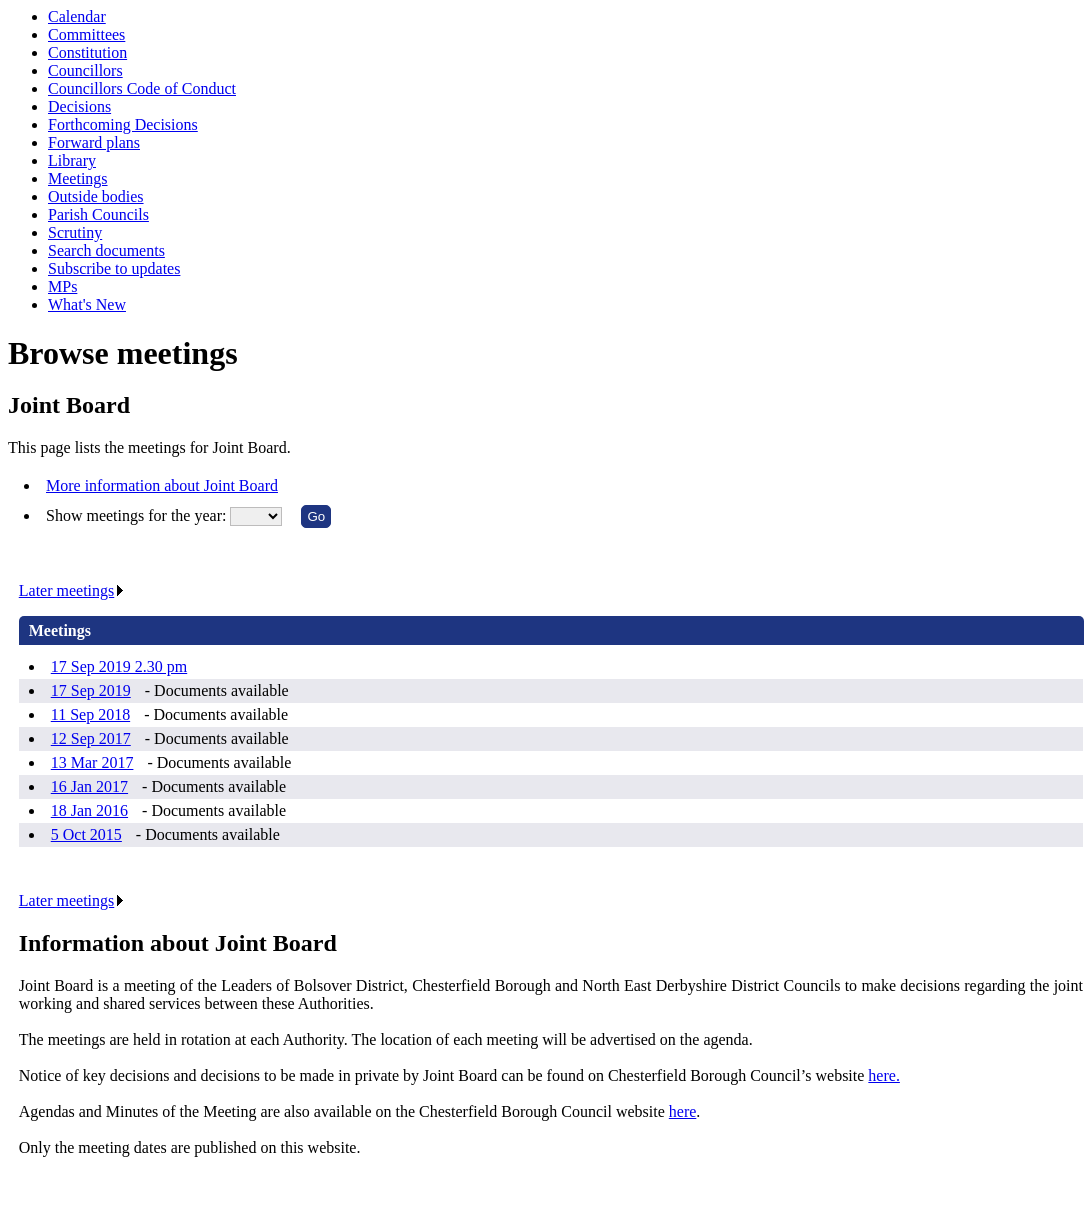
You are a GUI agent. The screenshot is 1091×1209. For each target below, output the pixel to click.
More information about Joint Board (162, 485)
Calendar (77, 16)
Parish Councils (98, 214)
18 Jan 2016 (89, 810)
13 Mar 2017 (92, 762)
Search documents (106, 250)
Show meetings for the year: (138, 515)
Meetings (78, 178)
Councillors (85, 70)
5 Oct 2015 (86, 834)
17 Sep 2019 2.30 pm (119, 666)
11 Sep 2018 (90, 714)
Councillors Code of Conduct (142, 88)
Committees (86, 34)
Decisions (79, 106)
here (683, 1111)
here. (884, 1075)
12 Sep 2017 (91, 738)
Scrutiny (75, 232)
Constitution (87, 52)
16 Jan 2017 (89, 786)
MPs (62, 286)
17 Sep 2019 (91, 690)
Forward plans (94, 142)
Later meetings (72, 590)
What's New (87, 304)
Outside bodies (96, 196)
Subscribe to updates (114, 268)
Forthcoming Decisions (123, 124)
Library (72, 160)
